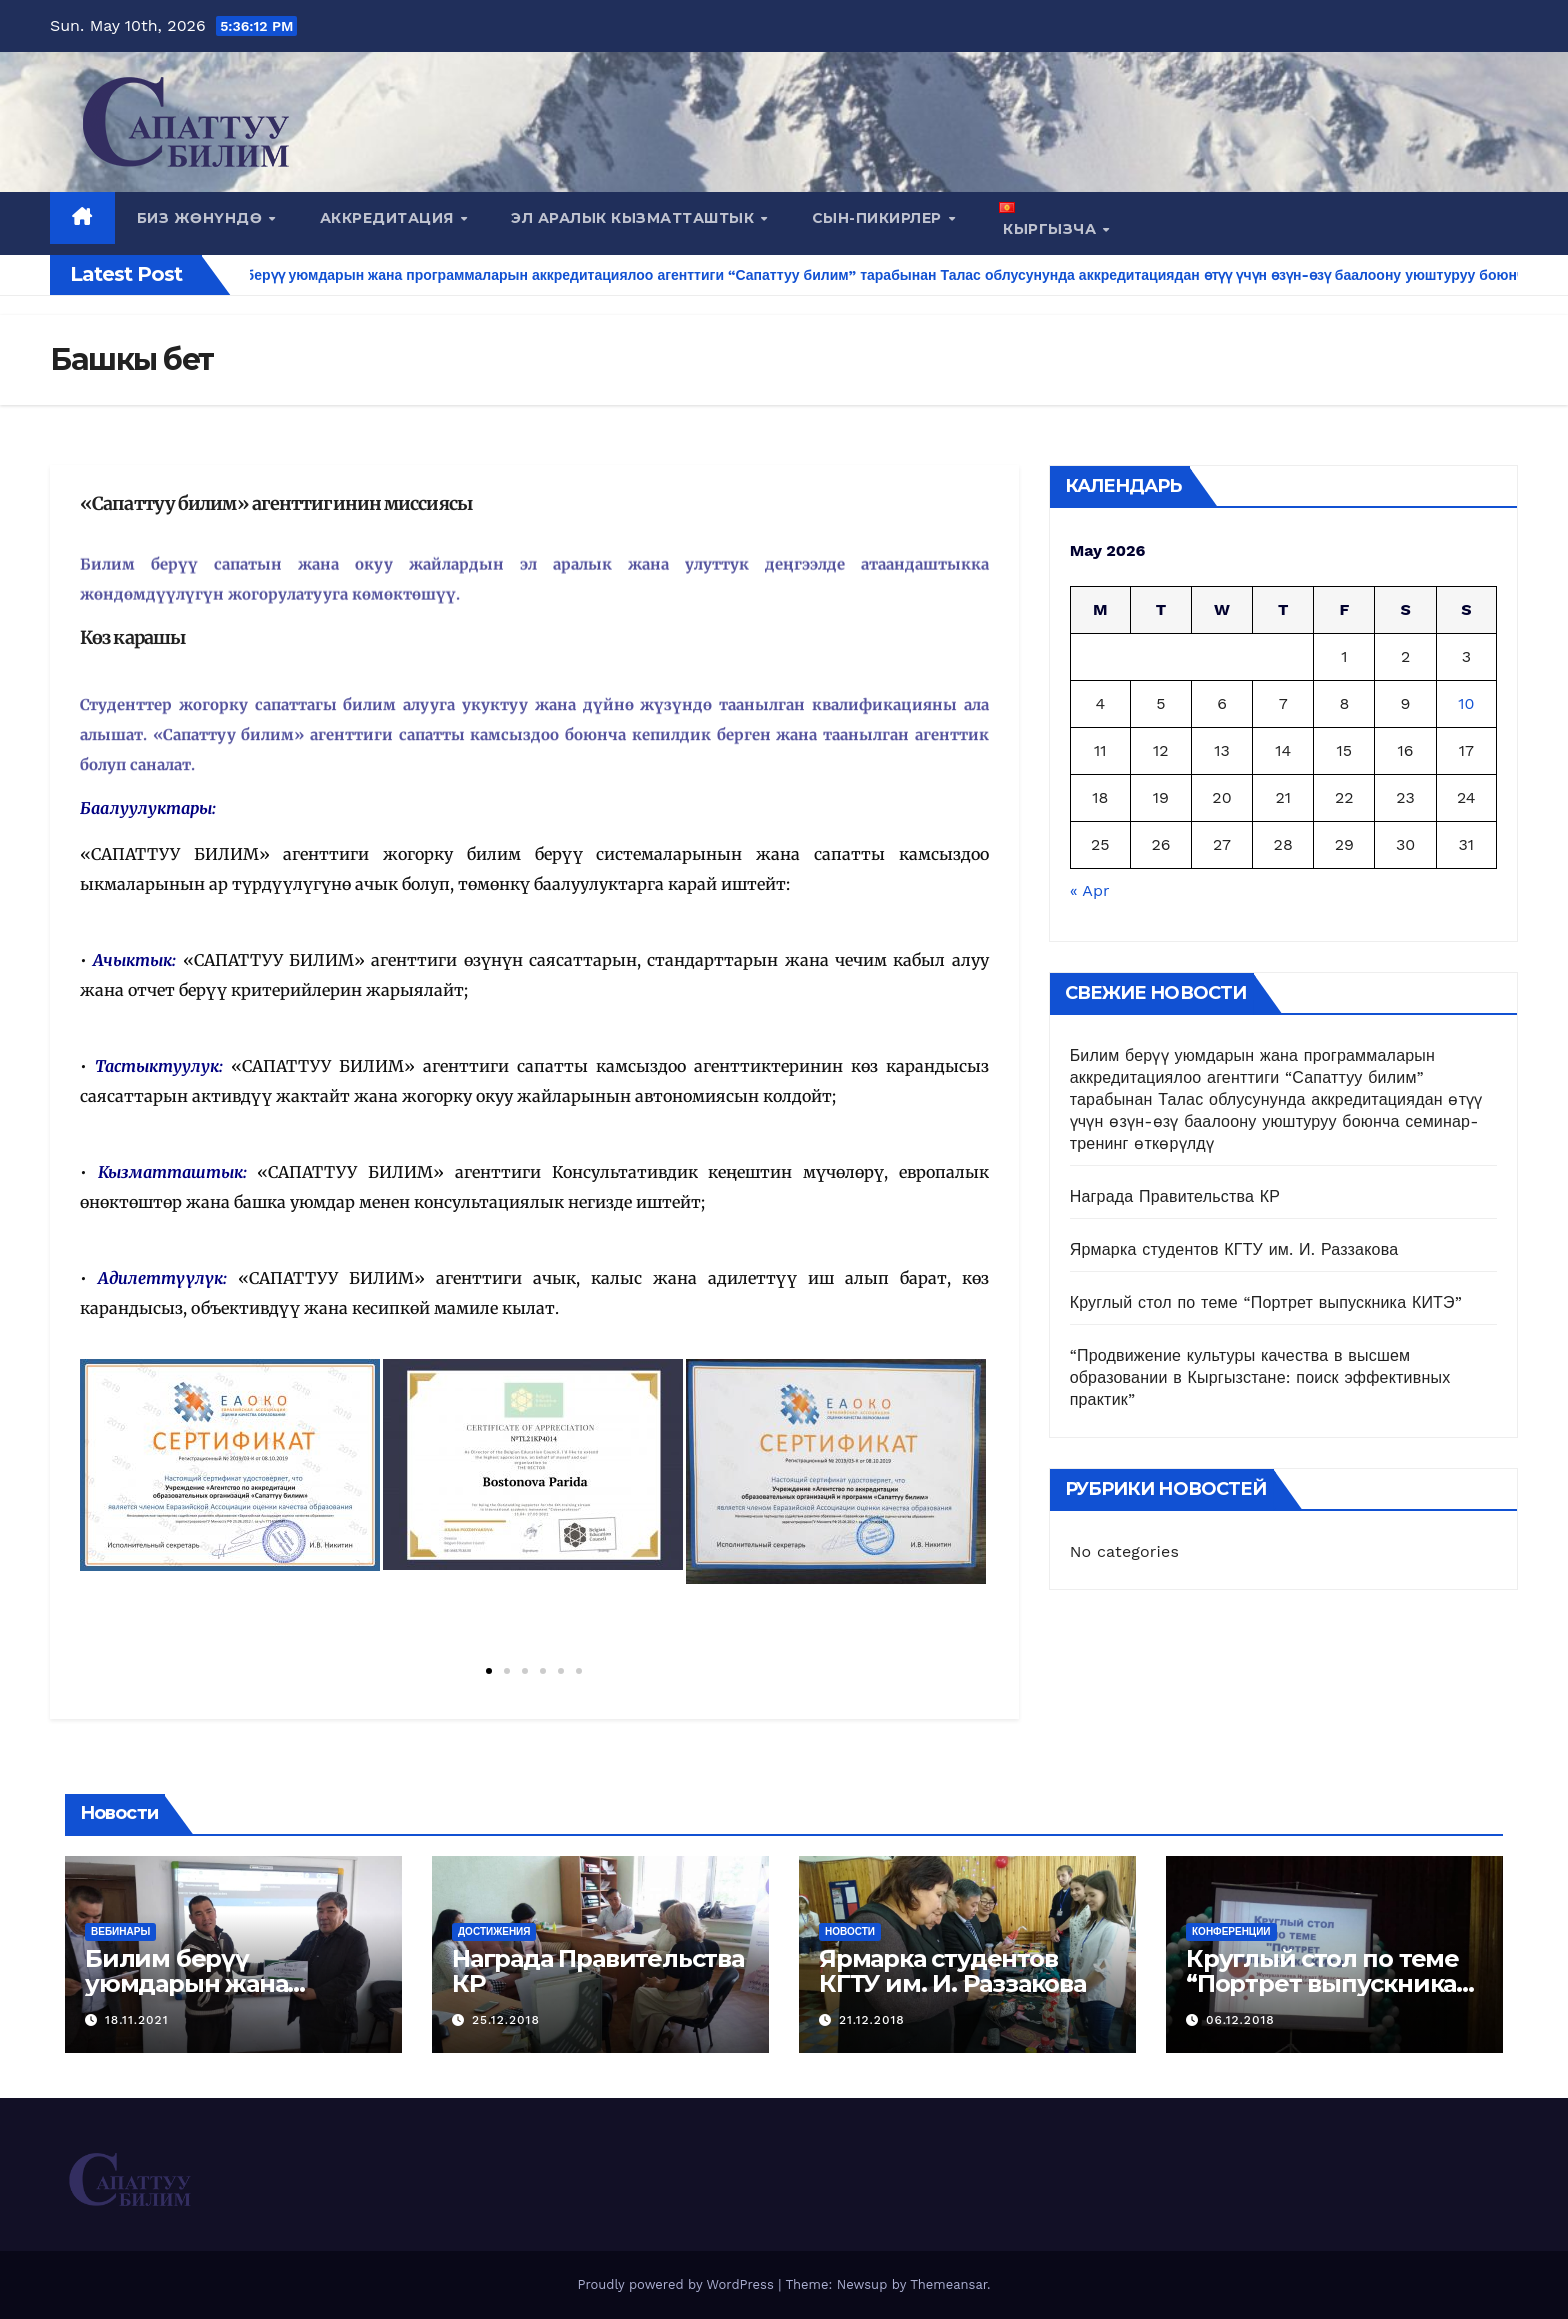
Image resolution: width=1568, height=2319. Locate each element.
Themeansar (948, 2284)
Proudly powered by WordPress (677, 2284)
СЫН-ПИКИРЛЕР (879, 218)
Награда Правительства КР (1175, 1196)
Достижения (494, 1931)
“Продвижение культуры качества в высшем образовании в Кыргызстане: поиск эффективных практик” (1260, 1377)
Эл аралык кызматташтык (635, 218)
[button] (489, 1671)
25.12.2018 (506, 2020)
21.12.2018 (872, 2020)
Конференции (1231, 1931)
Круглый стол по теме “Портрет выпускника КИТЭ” (1266, 1302)
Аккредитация (389, 218)
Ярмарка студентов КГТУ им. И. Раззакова (1234, 1249)
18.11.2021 (137, 2020)
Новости (850, 1931)
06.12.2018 (1240, 2020)
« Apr (1089, 890)
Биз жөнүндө (202, 218)
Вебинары (120, 1931)
